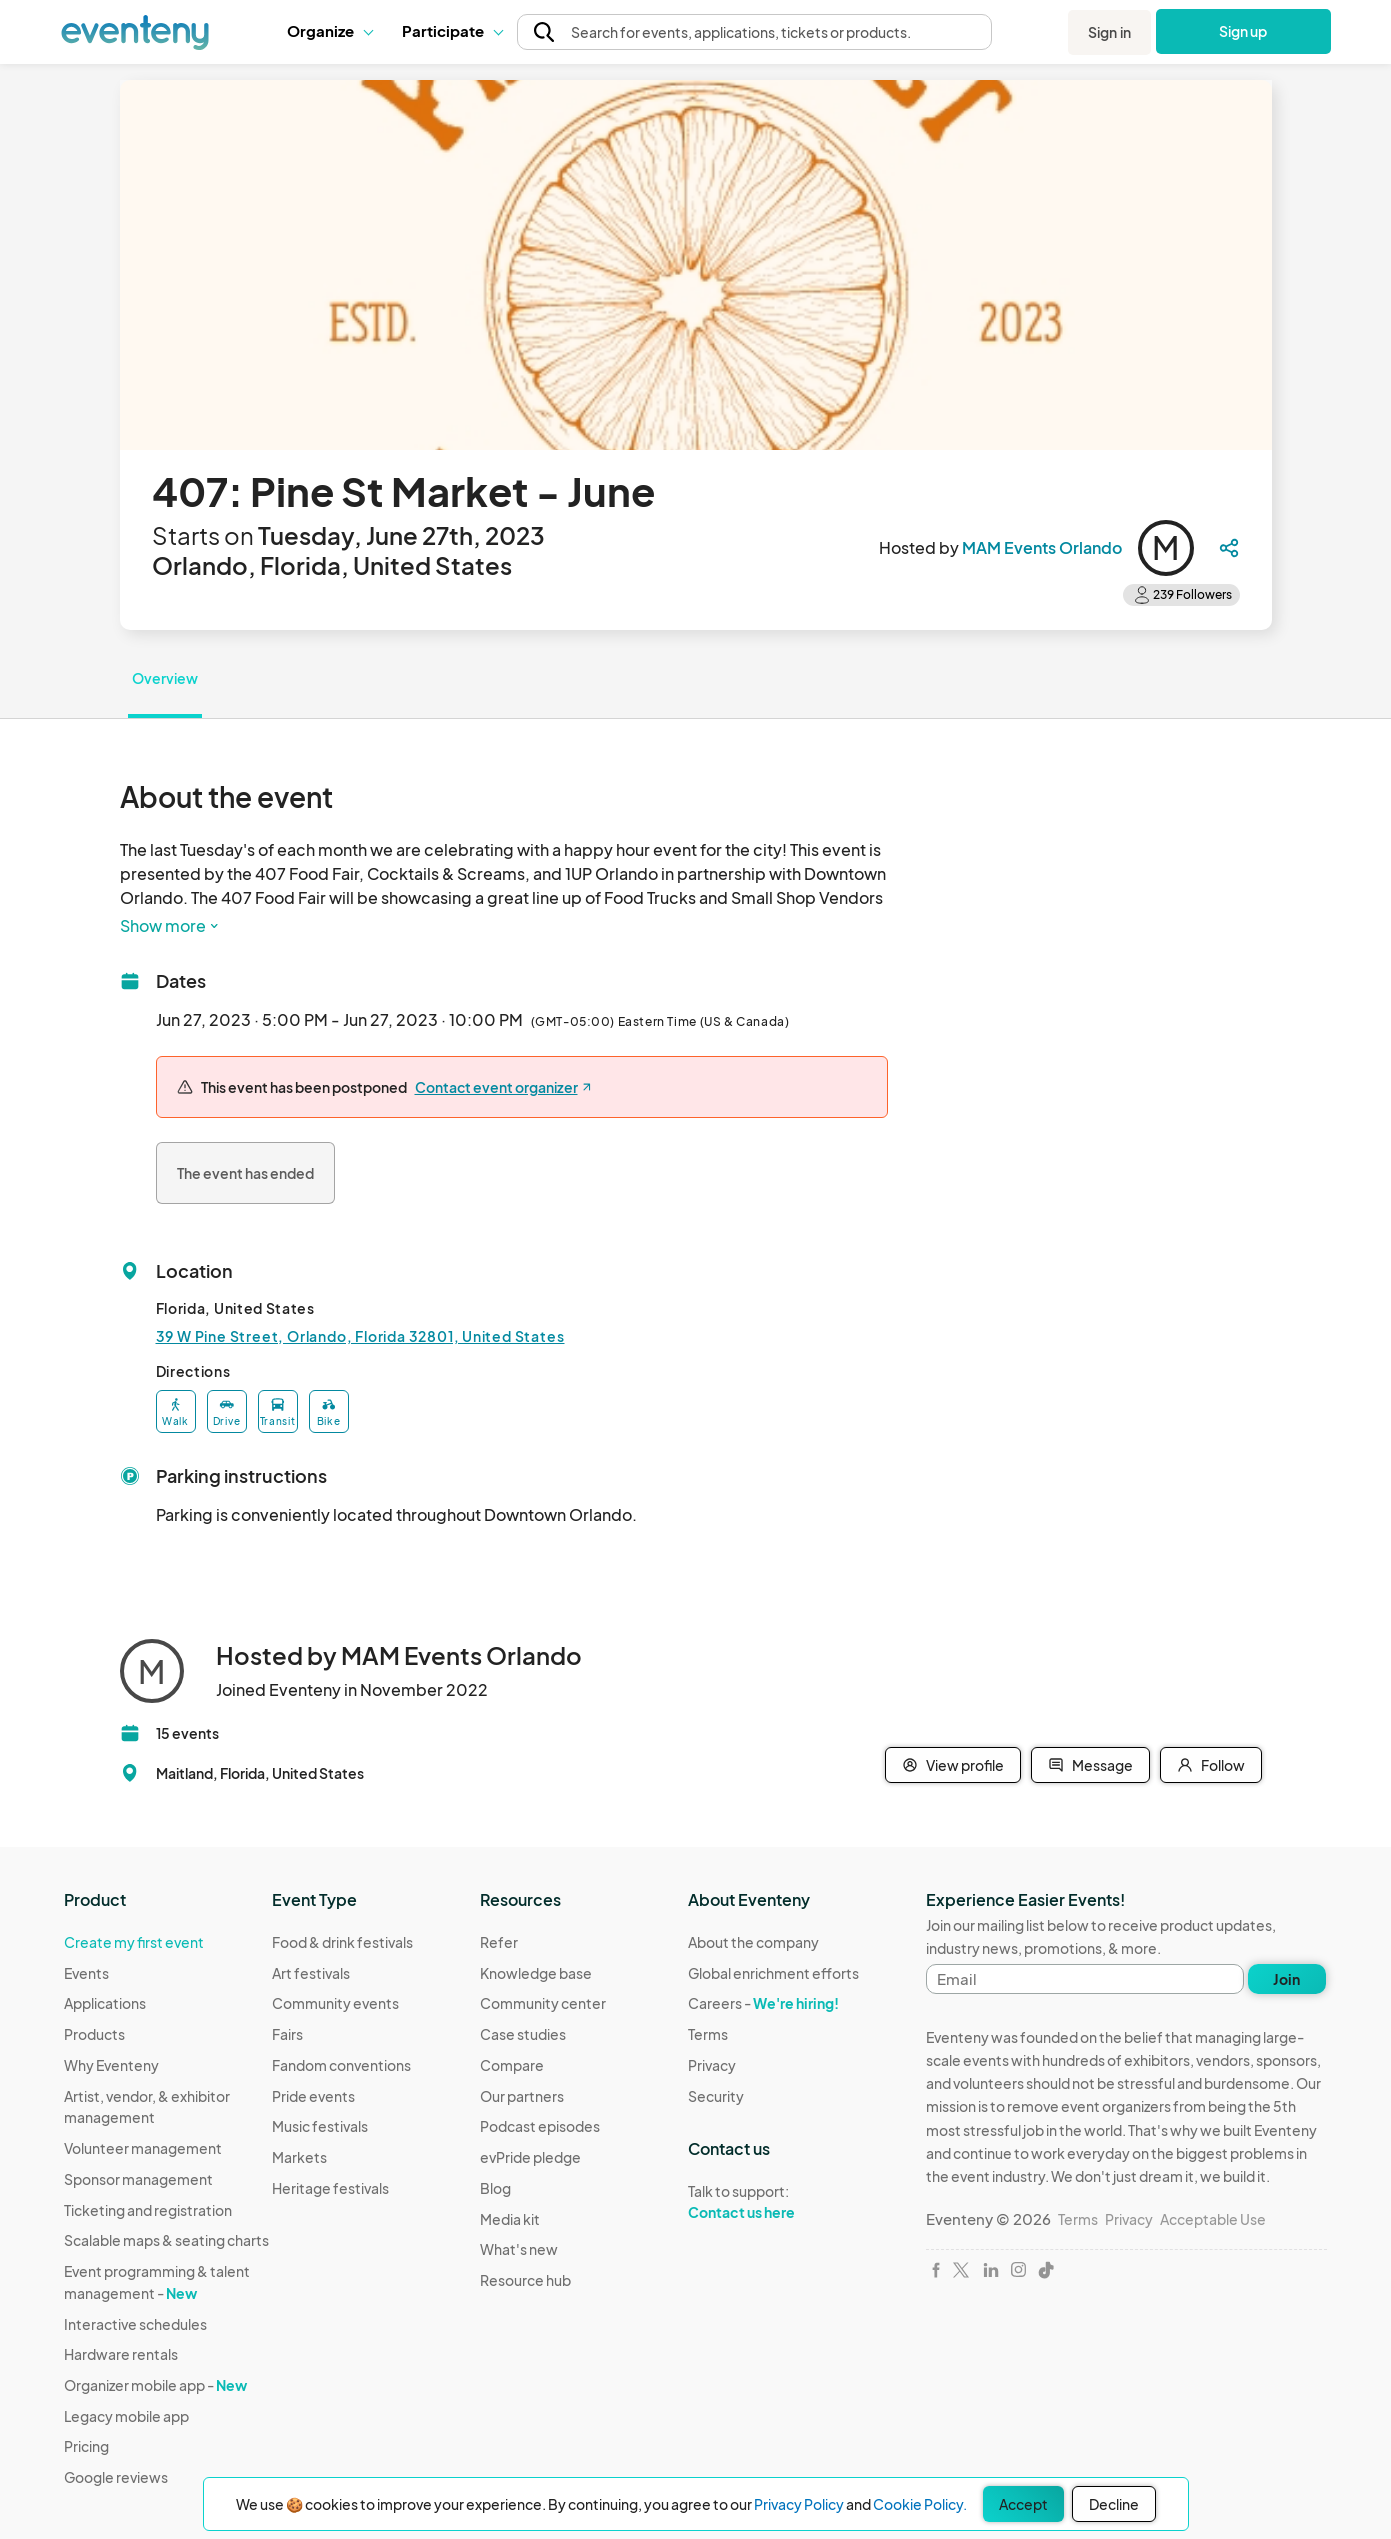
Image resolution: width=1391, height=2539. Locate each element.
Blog (495, 2188)
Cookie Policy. (920, 2504)
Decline (1114, 2504)
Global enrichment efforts (773, 1973)
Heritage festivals (330, 2188)
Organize (329, 30)
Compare (512, 2065)
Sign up (1243, 31)
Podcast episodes (540, 2126)
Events (86, 1973)
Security (716, 2096)
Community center (543, 2003)
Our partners (522, 2096)
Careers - (763, 2003)
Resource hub (525, 2280)
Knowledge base (536, 1973)
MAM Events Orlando (1042, 547)
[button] (329, 31)
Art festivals (311, 1973)
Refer (499, 1942)
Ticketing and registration (148, 2210)
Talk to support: (773, 2202)
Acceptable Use (1213, 2219)
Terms (708, 2034)
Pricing (86, 2446)
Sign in (1109, 32)
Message (1090, 1765)
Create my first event (134, 1942)
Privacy (712, 2065)
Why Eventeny (111, 2065)
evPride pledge (530, 2157)
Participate (452, 30)
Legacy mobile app (126, 2416)
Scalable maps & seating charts (166, 2240)
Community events (335, 2003)
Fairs (287, 2034)
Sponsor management (138, 2179)
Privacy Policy (799, 2504)
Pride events (313, 2096)
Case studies (523, 2034)
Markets (299, 2157)
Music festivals (320, 2126)
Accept (1023, 2504)
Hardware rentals (121, 2354)
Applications (105, 2003)
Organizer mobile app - (155, 2385)
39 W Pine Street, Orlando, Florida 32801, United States (360, 1336)
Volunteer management (143, 2148)
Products (94, 2034)
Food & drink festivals (342, 1942)
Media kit (510, 2219)
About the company (753, 1942)
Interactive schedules (135, 2324)
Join (1286, 1979)
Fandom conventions (341, 2065)
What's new (519, 2249)
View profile (953, 1765)
